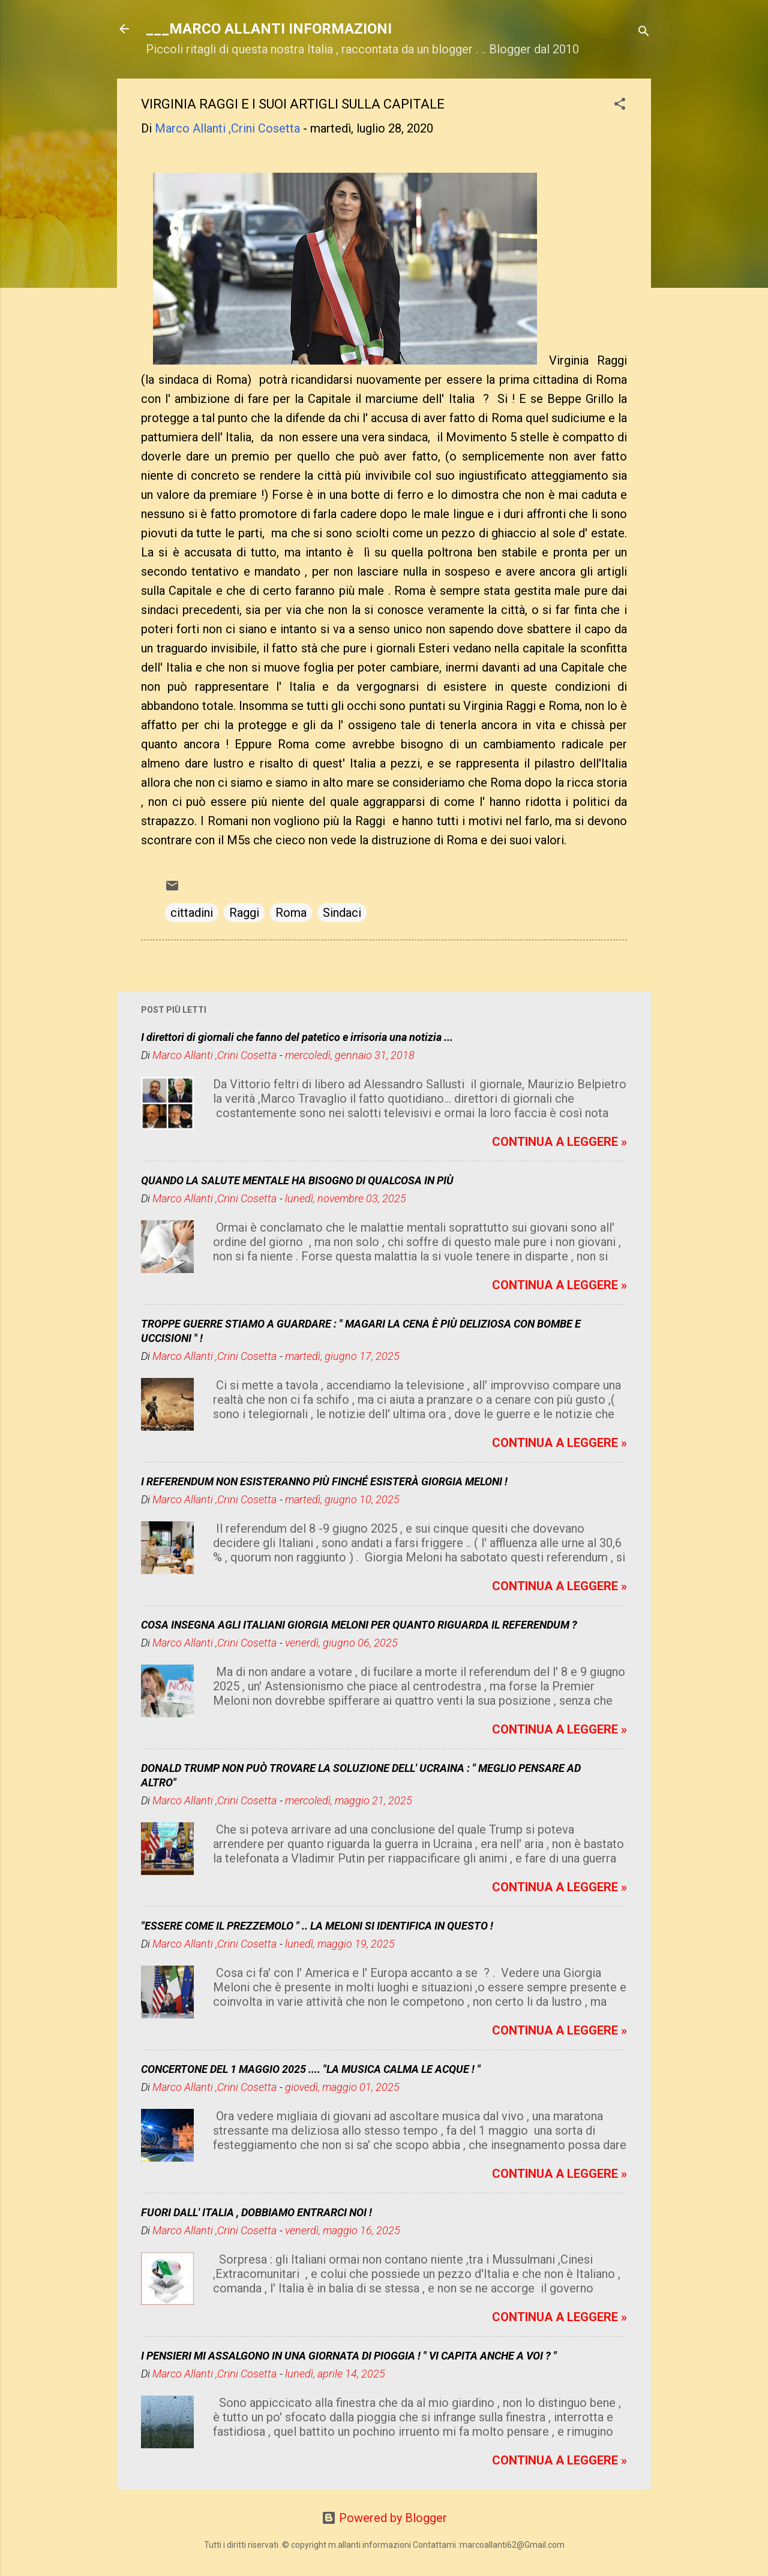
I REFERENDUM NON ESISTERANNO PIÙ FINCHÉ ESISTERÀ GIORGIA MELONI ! (324, 1481)
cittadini (191, 912)
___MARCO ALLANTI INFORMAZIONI (269, 28)
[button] (620, 105)
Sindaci (342, 912)
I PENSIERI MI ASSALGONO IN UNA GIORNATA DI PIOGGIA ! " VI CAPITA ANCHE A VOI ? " (349, 2355)
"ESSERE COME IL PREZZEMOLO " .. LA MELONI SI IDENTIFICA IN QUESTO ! (317, 1925)
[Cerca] (644, 32)
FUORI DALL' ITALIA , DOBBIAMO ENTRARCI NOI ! (256, 2212)
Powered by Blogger (384, 2518)
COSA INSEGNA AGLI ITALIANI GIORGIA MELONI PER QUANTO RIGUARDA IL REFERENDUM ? (359, 1624)
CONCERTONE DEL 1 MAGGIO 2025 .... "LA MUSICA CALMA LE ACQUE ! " (311, 2069)
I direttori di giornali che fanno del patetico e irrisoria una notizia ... (297, 1037)
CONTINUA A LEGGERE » (559, 1141)
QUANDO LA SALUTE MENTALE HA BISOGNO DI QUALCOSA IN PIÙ (297, 1180)
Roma (291, 912)
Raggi (244, 912)
